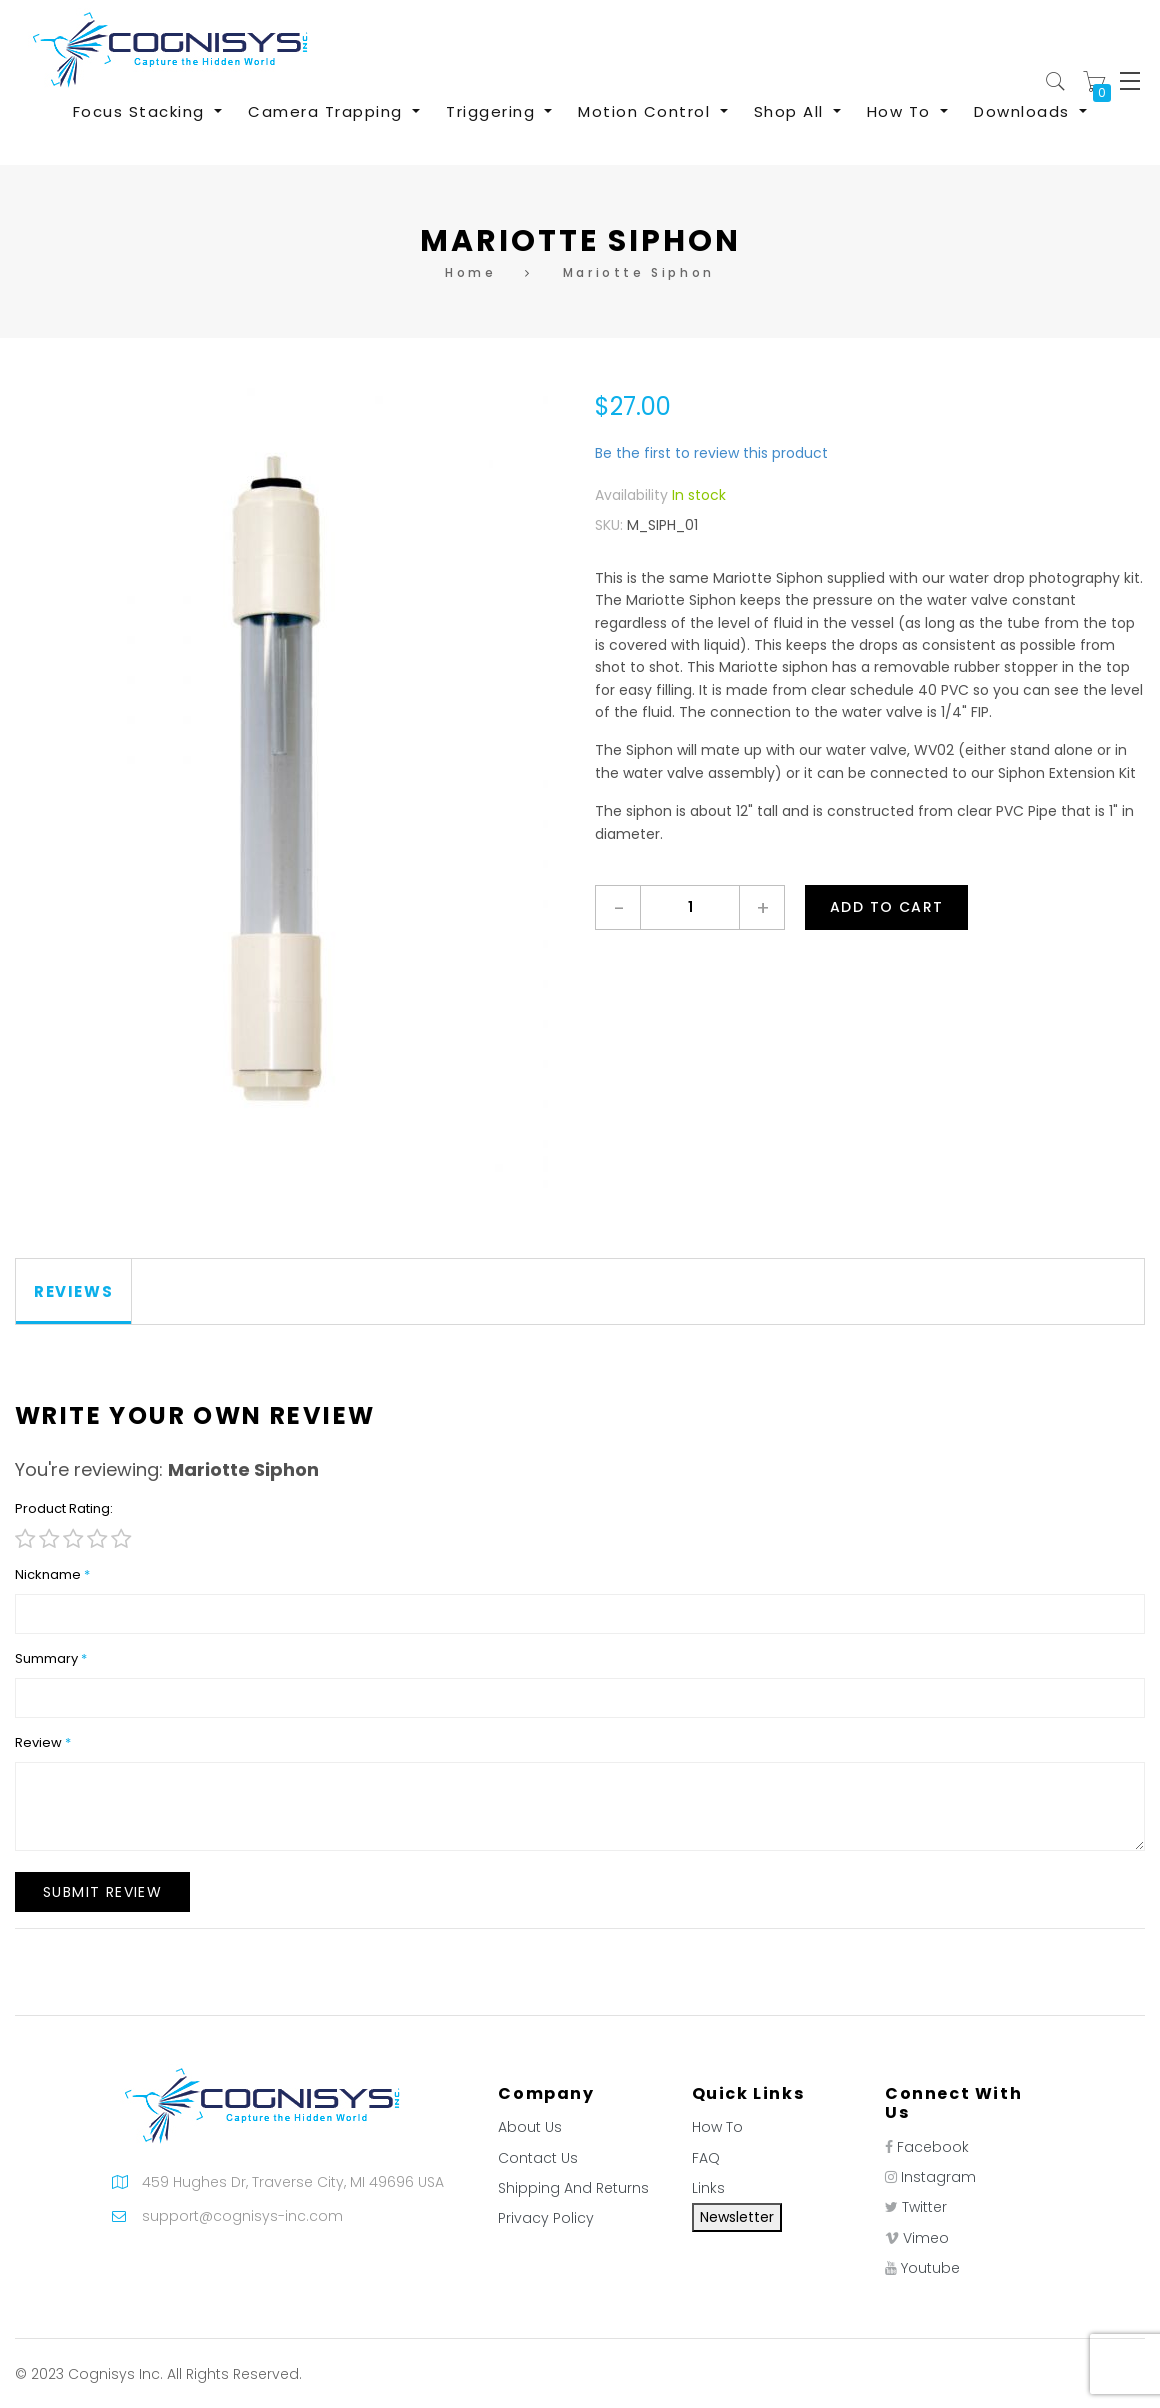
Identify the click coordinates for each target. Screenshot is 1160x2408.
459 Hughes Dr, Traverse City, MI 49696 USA (293, 2182)
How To (717, 2127)
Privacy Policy (546, 2218)
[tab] (74, 1291)
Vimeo (926, 2238)
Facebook (933, 2147)
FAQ (706, 2158)
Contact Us (538, 2158)
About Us (530, 2127)
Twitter (924, 2207)
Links (708, 2188)
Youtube (930, 2268)
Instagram (938, 2177)
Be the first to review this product (711, 453)
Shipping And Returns (573, 2188)
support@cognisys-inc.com (242, 2216)
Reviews (73, 1291)
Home (470, 272)
